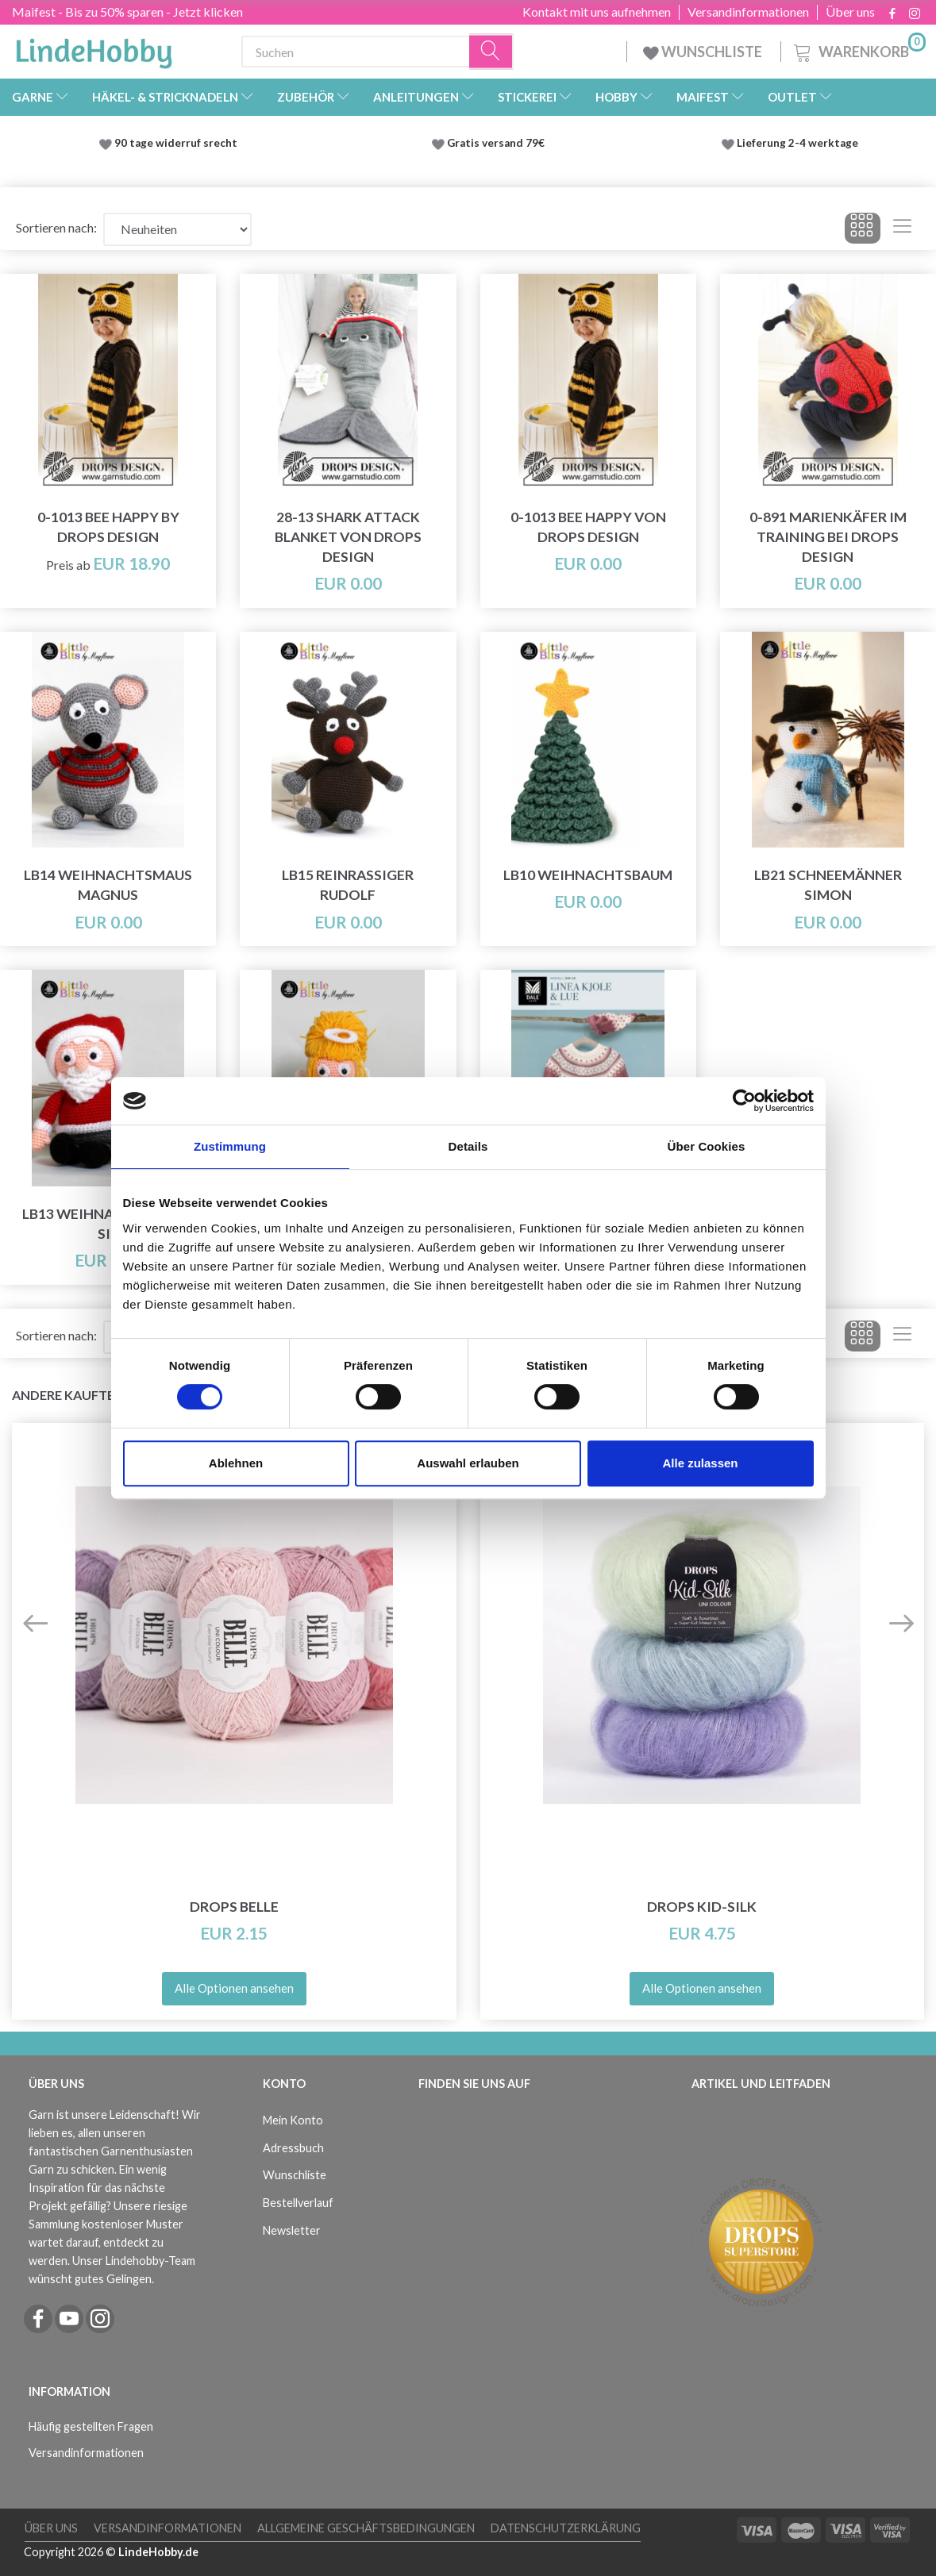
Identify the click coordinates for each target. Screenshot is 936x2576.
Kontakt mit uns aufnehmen (596, 12)
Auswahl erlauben (467, 1463)
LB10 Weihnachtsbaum (587, 875)
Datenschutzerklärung (566, 2528)
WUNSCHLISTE (704, 51)
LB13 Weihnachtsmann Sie (108, 1223)
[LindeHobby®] (93, 48)
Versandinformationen (748, 12)
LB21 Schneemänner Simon (828, 885)
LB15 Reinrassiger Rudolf (348, 885)
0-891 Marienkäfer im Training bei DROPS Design (828, 537)
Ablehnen (236, 1463)
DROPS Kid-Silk (702, 1906)
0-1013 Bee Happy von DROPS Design (588, 527)
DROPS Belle (234, 1906)
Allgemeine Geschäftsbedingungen (366, 2528)
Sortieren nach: (56, 227)
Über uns (850, 12)
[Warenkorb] (858, 49)
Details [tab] (468, 1146)
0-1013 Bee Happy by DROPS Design (108, 527)
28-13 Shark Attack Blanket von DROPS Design (348, 537)
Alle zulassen (700, 1463)
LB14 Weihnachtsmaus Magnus (108, 885)
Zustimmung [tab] (230, 1146)
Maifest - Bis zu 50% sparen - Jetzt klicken (127, 11)
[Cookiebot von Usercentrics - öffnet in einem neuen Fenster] (744, 1101)
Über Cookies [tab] (706, 1146)
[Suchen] (491, 52)
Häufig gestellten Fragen (91, 2426)
